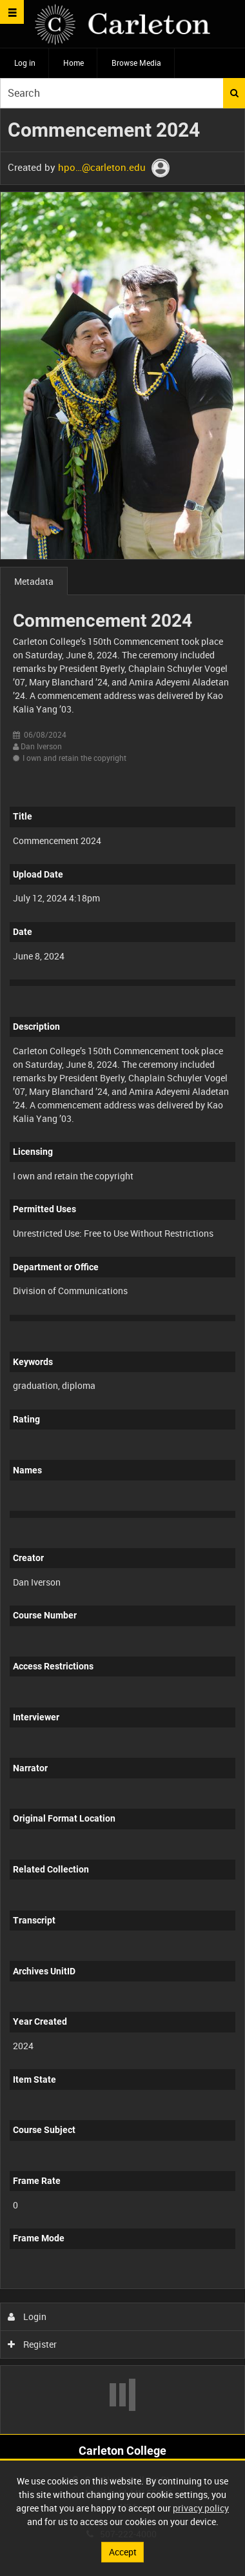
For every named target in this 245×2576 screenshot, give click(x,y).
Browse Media (136, 62)
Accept (123, 2552)
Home (73, 62)
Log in (24, 62)
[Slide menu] (12, 12)
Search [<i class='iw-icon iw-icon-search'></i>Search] (234, 92)
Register (32, 2344)
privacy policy (201, 2508)
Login (27, 2316)
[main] (122, 1271)
